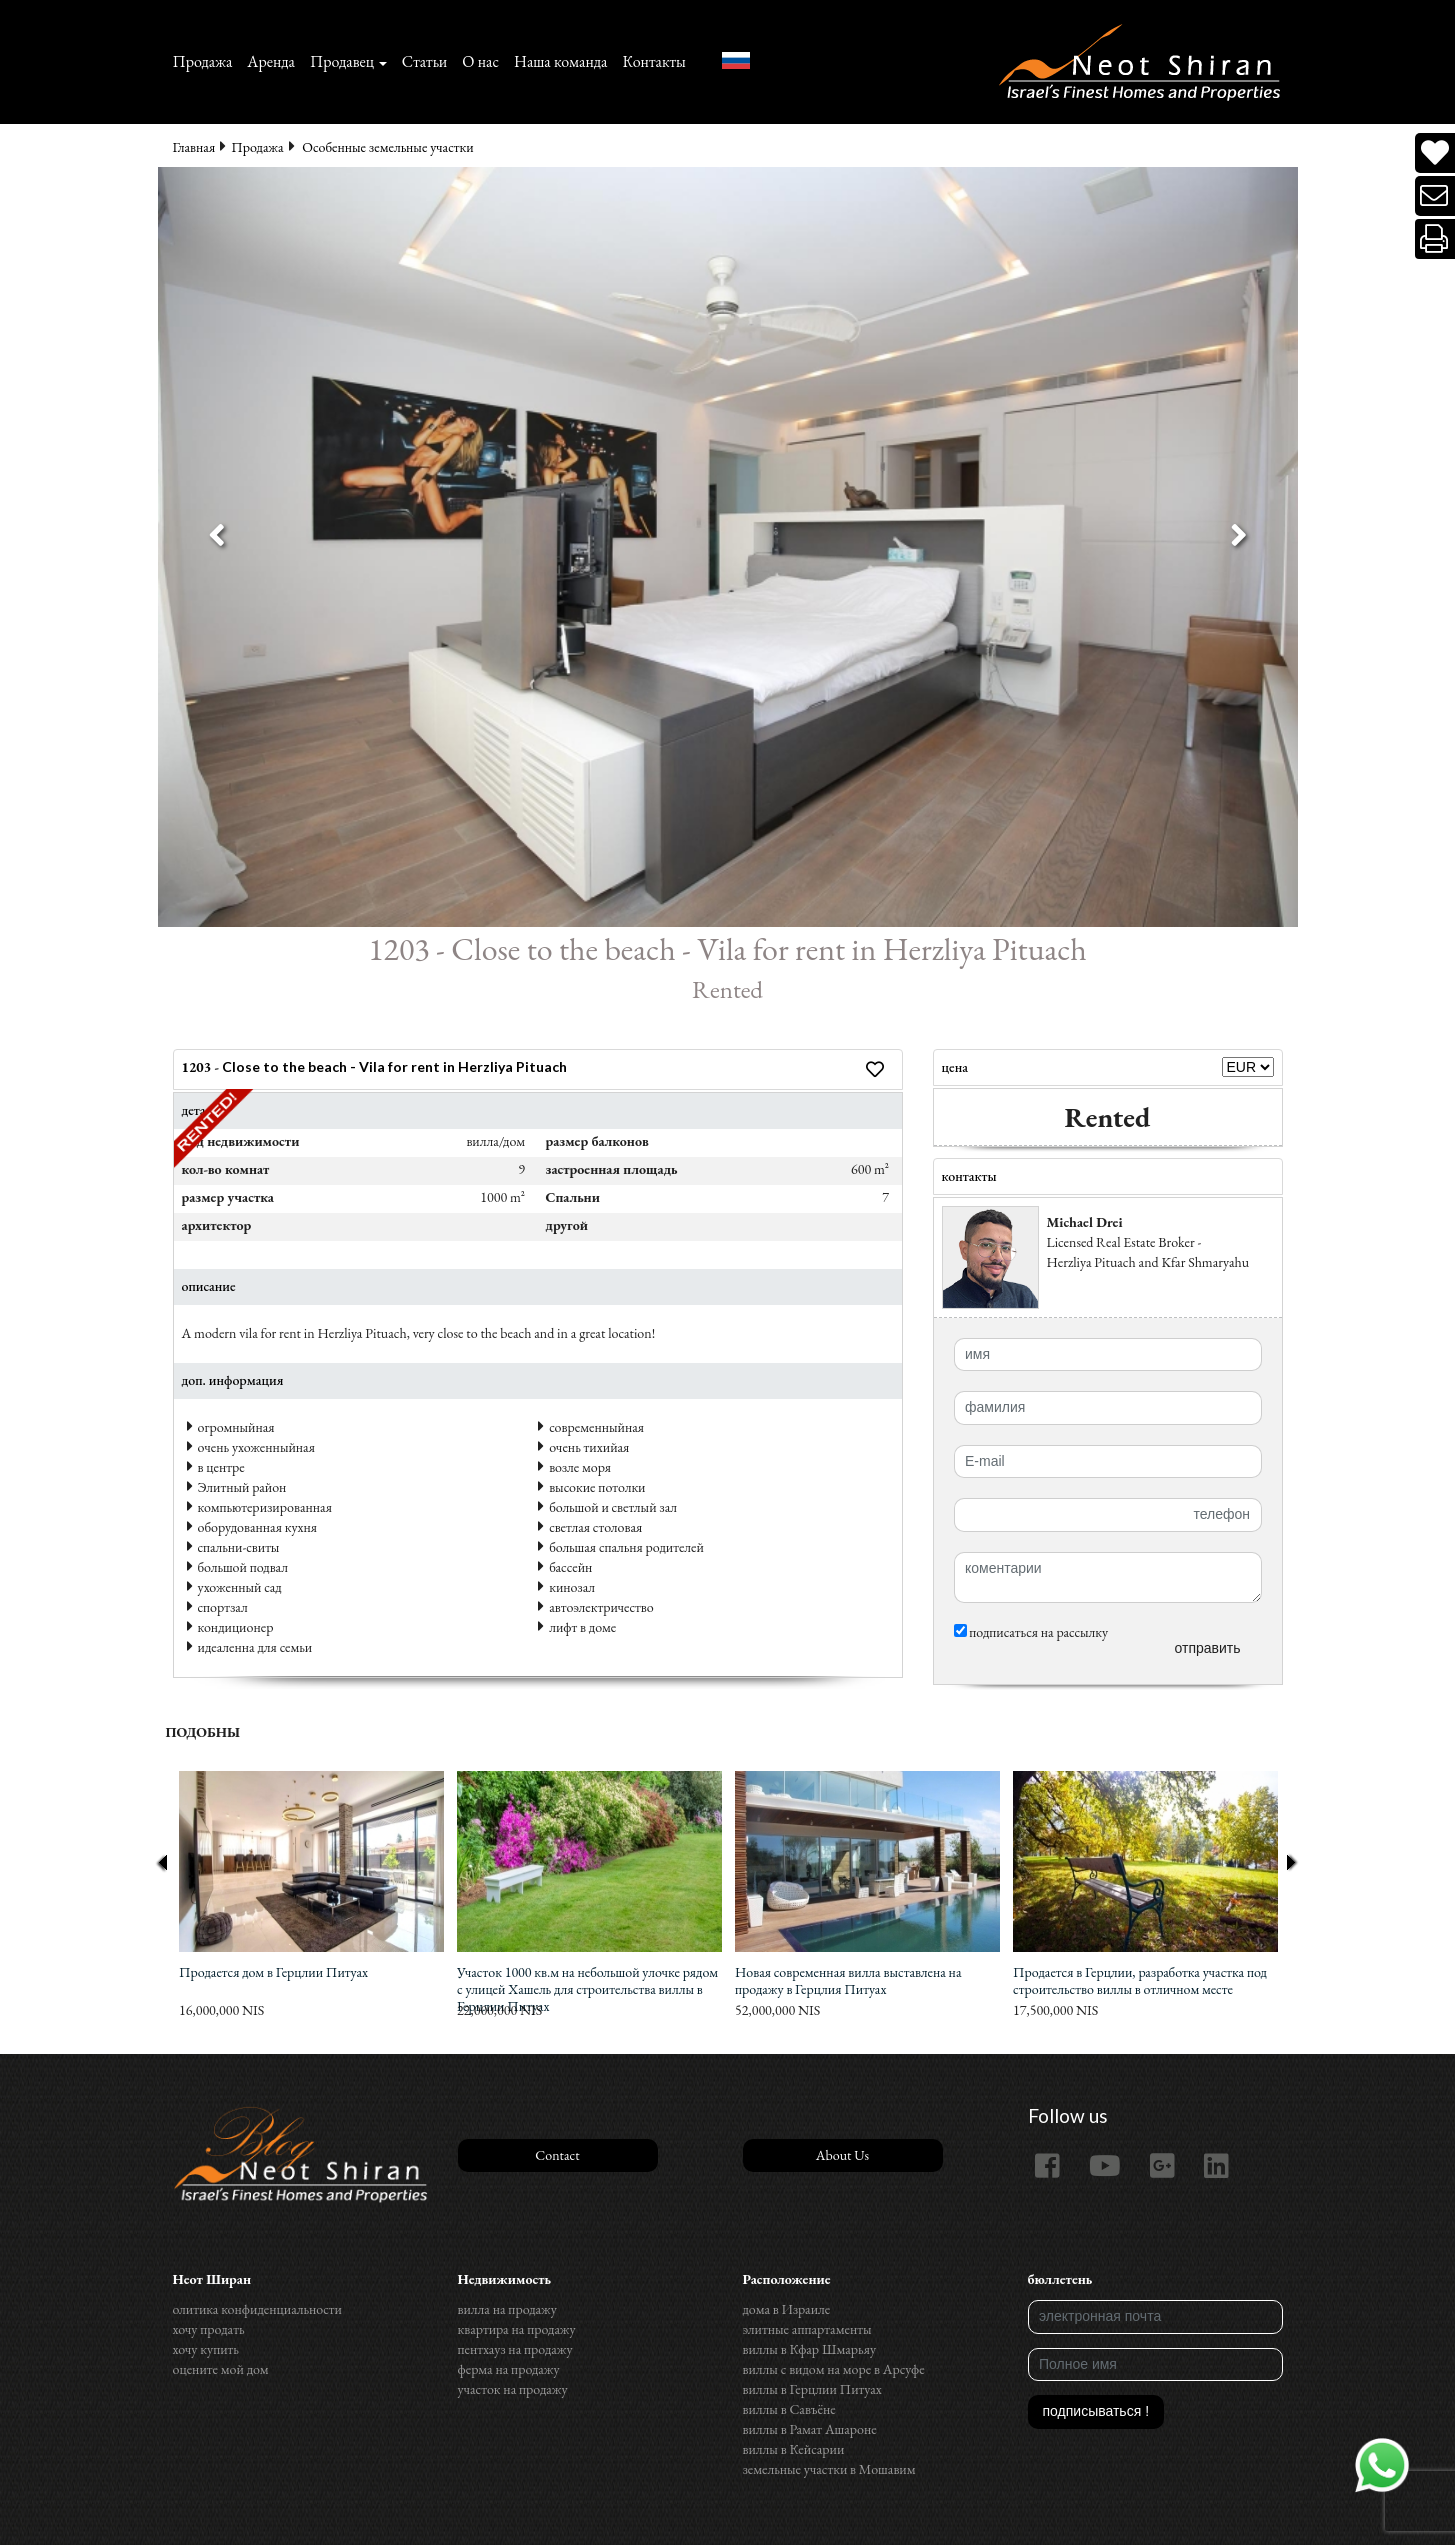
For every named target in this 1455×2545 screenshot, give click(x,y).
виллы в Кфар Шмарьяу (810, 2349)
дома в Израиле (787, 2309)
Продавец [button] (342, 61)
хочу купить (206, 2349)
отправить (1207, 1648)
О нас (480, 61)
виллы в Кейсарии (794, 2449)
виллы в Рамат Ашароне (810, 2429)
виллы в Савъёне (789, 2409)
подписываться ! (1096, 2411)
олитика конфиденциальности (257, 2309)
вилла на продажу (507, 2309)
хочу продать (209, 2329)
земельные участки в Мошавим (829, 2469)
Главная (194, 147)
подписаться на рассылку (1031, 1632)
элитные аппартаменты (807, 2329)
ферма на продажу (509, 2369)
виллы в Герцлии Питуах (812, 2389)
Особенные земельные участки (387, 147)
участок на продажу (513, 2389)
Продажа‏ (203, 61)
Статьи (425, 61)
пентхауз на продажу (515, 2349)
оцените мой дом (221, 2369)
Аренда (271, 61)
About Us (842, 2155)
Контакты (653, 61)
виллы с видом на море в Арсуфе (834, 2369)
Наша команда (560, 61)
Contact (557, 2155)
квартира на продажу (517, 2329)
